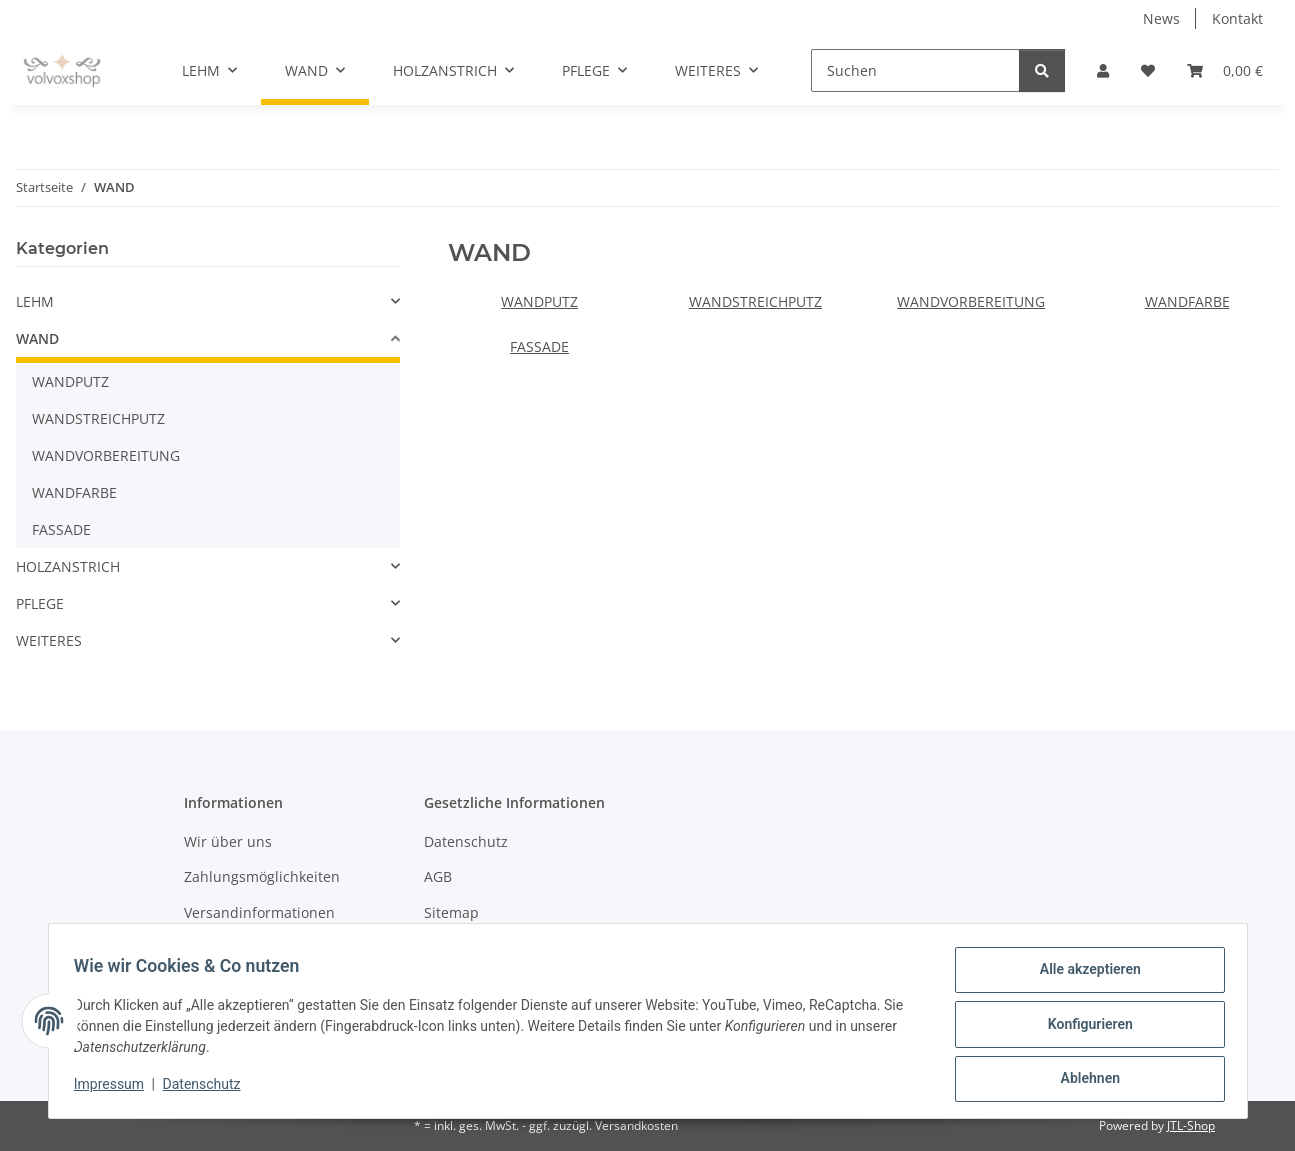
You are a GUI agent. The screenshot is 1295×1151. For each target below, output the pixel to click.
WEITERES (49, 640)
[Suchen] (915, 70)
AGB (438, 876)
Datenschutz (208, 1089)
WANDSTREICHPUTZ (755, 301)
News (1161, 18)
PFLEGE (40, 603)
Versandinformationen (259, 912)
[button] (1103, 70)
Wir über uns (228, 841)
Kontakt (1237, 18)
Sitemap (451, 912)
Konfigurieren (1083, 1028)
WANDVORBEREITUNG (971, 301)
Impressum (116, 1089)
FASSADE (539, 346)
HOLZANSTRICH (68, 566)
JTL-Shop (1191, 1125)
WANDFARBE (1187, 301)
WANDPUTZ (539, 301)
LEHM (35, 301)
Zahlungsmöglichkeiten (262, 876)
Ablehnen (1083, 1080)
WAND (37, 338)
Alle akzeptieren (1083, 976)
